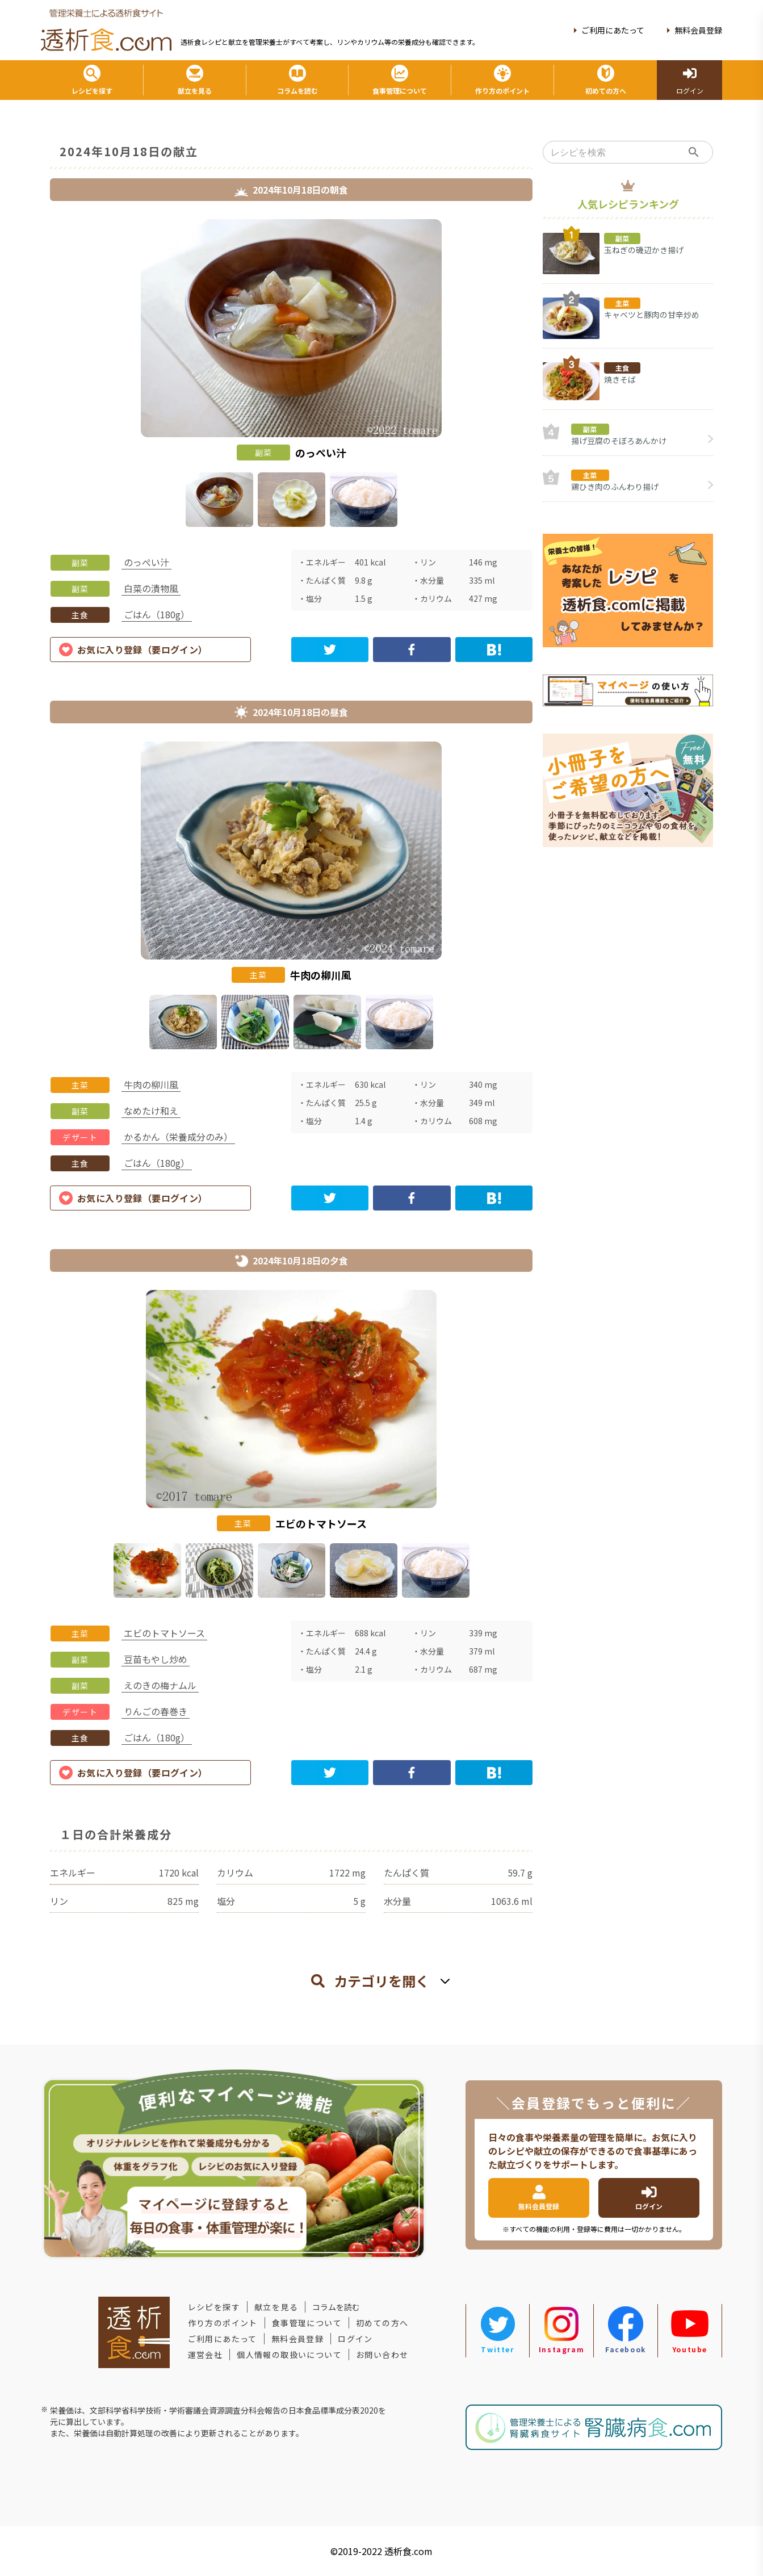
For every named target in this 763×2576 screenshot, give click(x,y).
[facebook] (411, 649)
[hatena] (494, 649)
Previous (41, 375)
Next (541, 375)
